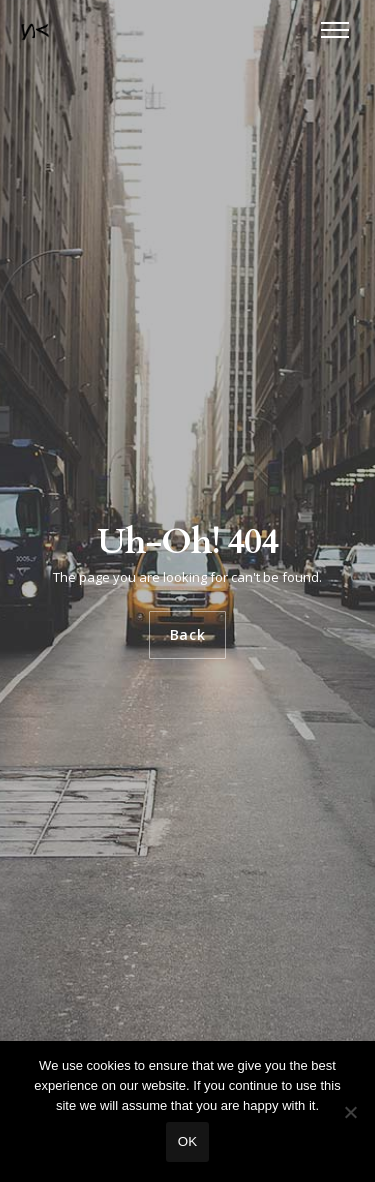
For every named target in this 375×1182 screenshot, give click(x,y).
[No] (350, 1112)
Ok (187, 1141)
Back (188, 634)
